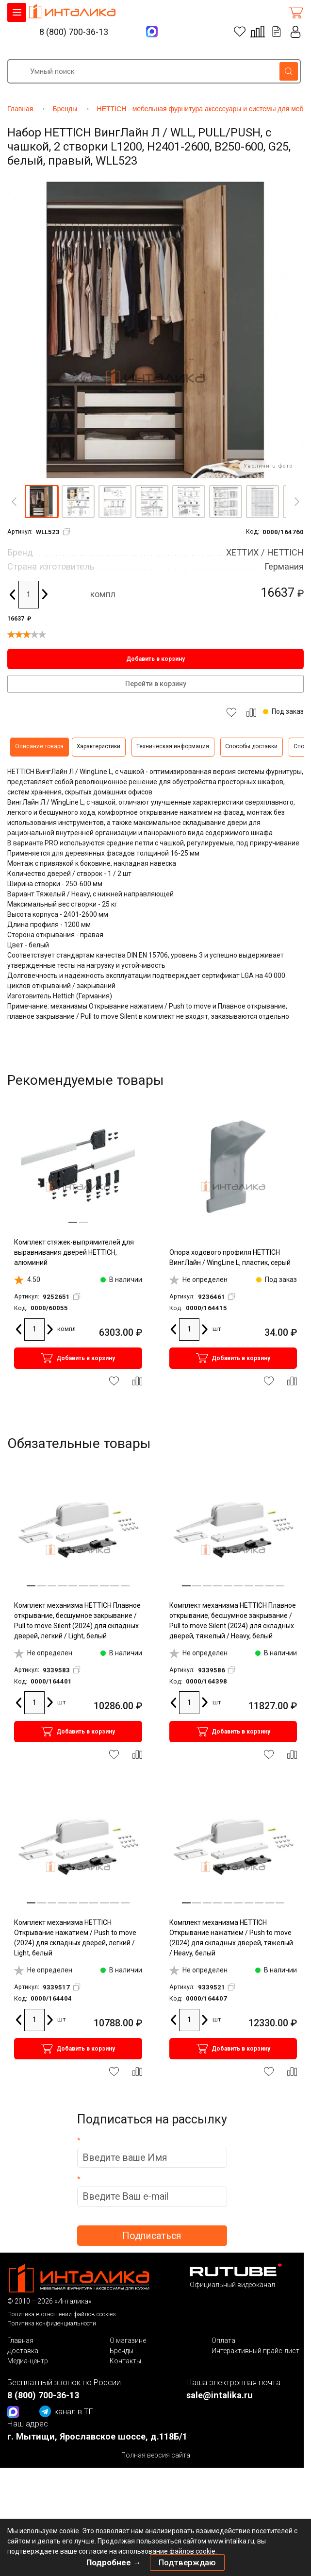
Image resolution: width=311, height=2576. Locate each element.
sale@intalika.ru (219, 2395)
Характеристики (98, 746)
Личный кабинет (296, 32)
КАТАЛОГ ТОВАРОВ (16, 12)
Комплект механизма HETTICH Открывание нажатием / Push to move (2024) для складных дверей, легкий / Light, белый (75, 1938)
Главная (20, 2340)
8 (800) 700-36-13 (73, 32)
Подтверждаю (187, 2562)
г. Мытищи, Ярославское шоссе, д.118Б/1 (97, 2436)
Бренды (121, 2351)
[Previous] (14, 501)
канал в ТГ (66, 2411)
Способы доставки (251, 746)
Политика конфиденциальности (51, 2323)
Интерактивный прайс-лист (255, 2351)
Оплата (223, 2340)
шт (217, 1328)
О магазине (128, 2340)
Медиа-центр (27, 2361)
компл (102, 594)
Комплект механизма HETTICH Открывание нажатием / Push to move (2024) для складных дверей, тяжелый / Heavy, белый (231, 1938)
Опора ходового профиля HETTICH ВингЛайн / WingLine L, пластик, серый (230, 1257)
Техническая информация (172, 746)
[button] (41, 501)
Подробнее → (113, 2562)
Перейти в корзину (155, 684)
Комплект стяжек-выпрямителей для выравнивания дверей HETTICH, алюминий (74, 1252)
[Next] (297, 501)
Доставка (22, 2351)
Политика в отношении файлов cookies (61, 2314)
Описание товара (39, 746)
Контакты (125, 2361)
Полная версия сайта (155, 2455)
